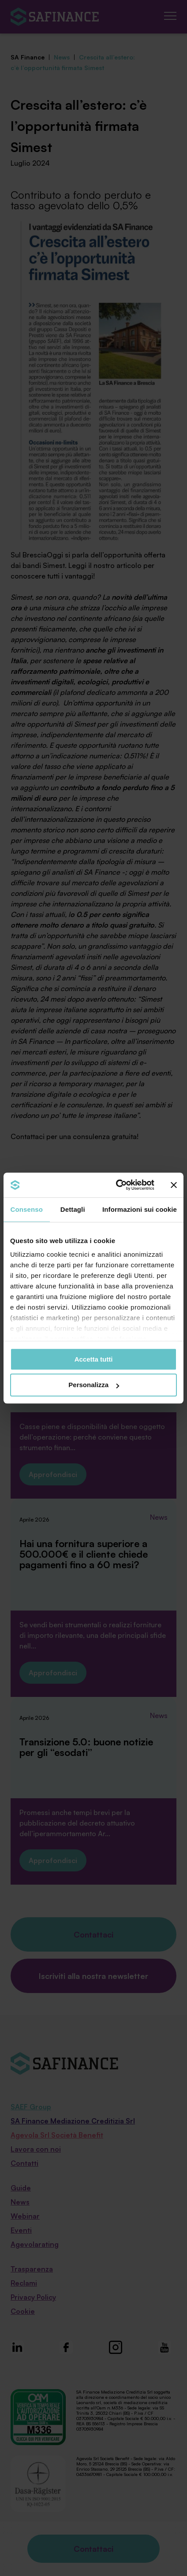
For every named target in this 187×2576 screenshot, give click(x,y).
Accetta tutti (94, 1359)
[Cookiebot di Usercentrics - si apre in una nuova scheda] (117, 1185)
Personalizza (93, 1385)
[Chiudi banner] (174, 1185)
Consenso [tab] (27, 1209)
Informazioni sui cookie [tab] (139, 1209)
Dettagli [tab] (72, 1209)
